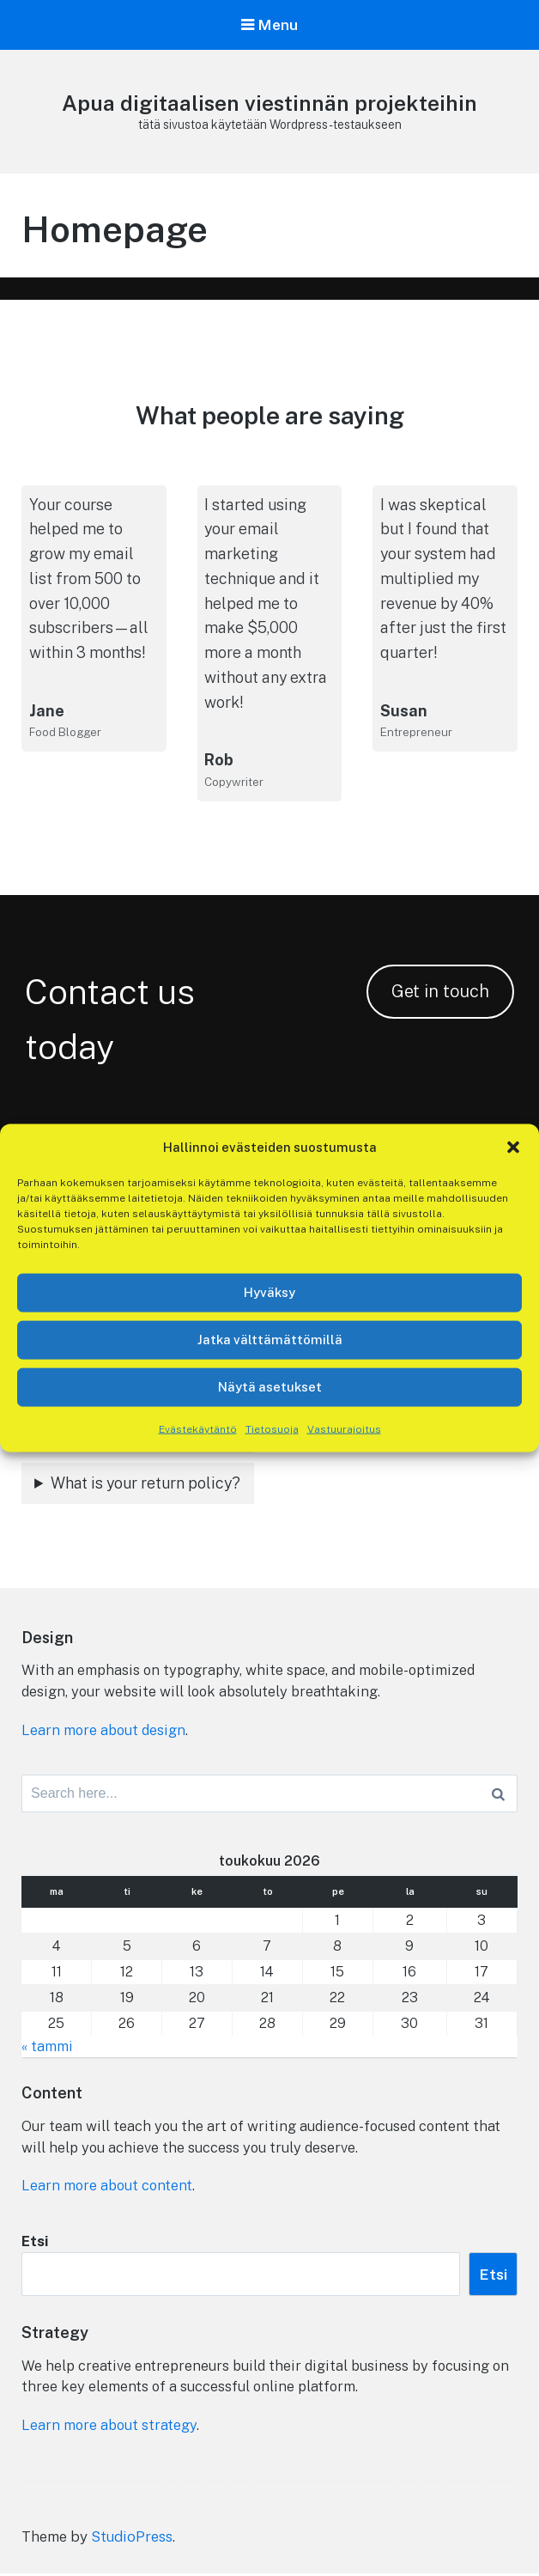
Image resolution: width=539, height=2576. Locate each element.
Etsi (35, 2244)
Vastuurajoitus (344, 1428)
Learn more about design (106, 1731)
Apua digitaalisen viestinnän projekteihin (269, 103)
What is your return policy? (145, 1483)
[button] (513, 1146)
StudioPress (132, 2538)
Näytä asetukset (270, 1386)
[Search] (498, 1797)
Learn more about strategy (111, 2428)
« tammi (48, 2048)
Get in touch (440, 992)
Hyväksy (269, 1292)
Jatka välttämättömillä (269, 1339)
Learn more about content (109, 2188)
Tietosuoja (272, 1428)
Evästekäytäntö (198, 1428)
